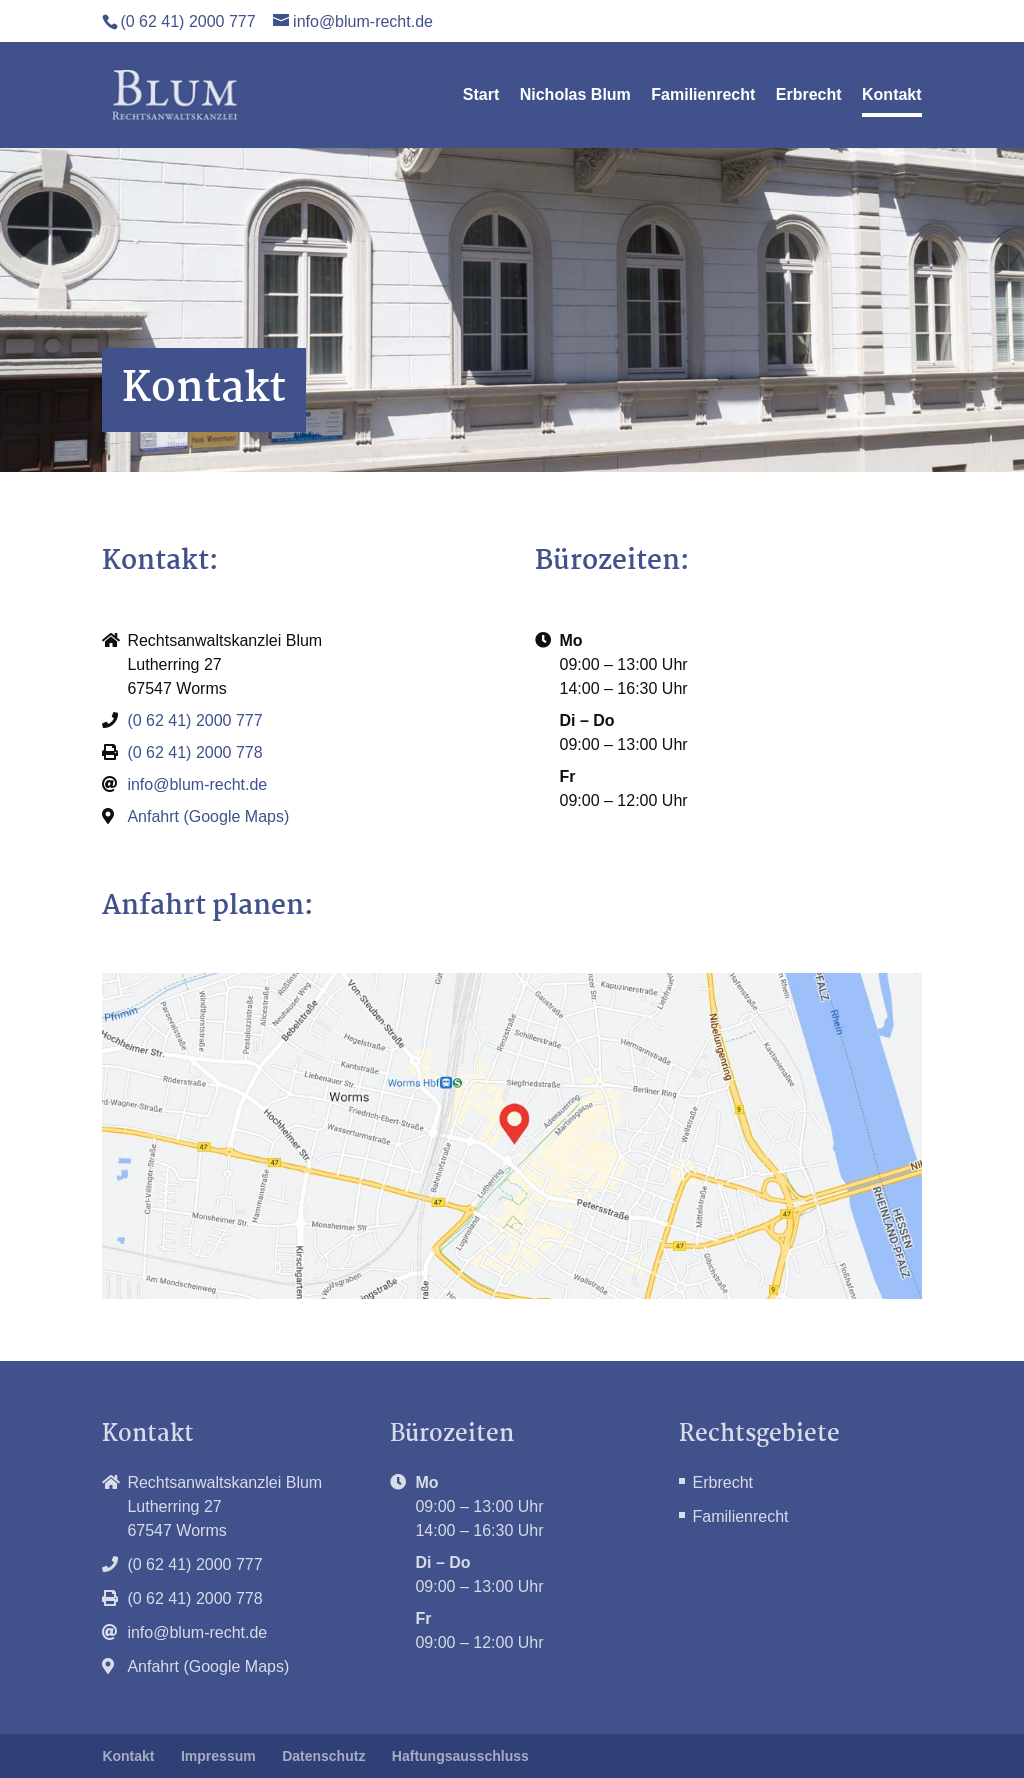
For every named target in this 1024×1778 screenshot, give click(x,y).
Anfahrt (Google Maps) (208, 816)
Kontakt (892, 95)
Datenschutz (323, 1756)
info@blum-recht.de (197, 784)
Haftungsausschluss (460, 1756)
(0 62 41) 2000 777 (187, 21)
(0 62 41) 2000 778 (194, 752)
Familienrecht (703, 95)
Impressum (218, 1756)
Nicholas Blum (575, 95)
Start (481, 95)
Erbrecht (809, 95)
